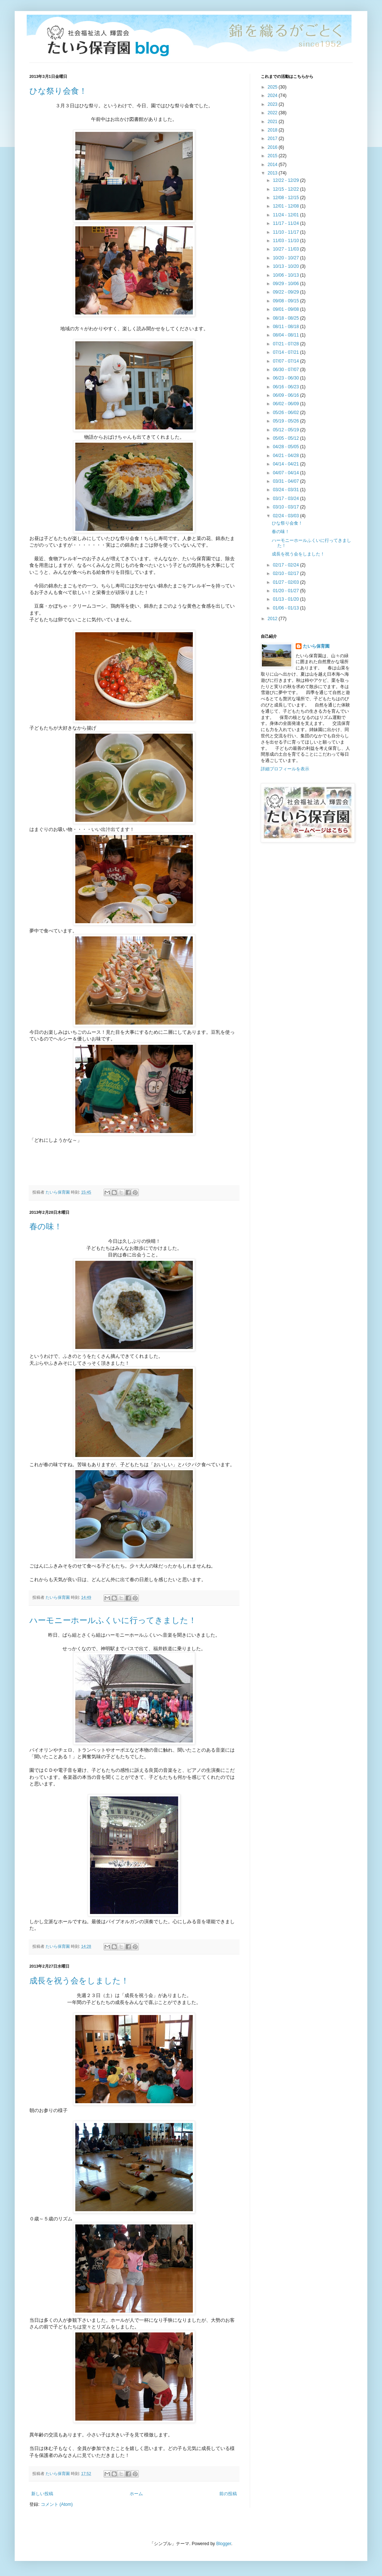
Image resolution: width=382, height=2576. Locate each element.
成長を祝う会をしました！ (79, 1980)
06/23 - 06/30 (286, 378)
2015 (273, 155)
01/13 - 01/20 (286, 599)
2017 (273, 138)
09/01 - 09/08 (286, 309)
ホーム (136, 2493)
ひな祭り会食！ (58, 91)
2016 (273, 147)
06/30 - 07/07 (286, 369)
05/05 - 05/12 (286, 438)
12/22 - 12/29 (286, 180)
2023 (273, 104)
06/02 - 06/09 (286, 403)
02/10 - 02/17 (286, 573)
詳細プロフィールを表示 (285, 768)
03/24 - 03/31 (286, 489)
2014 (273, 164)
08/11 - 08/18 (286, 326)
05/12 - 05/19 (286, 429)
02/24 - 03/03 (286, 515)
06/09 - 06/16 (286, 395)
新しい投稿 (42, 2493)
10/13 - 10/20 (286, 266)
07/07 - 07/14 (286, 361)
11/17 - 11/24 (286, 223)
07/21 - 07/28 (286, 343)
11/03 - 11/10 (286, 240)
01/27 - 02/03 (286, 582)
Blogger (223, 2543)
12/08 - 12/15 (286, 197)
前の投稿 (228, 2493)
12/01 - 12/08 (286, 206)
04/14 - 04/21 (286, 464)
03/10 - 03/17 (286, 507)
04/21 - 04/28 (286, 455)
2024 (273, 95)
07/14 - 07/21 (286, 352)
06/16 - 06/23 (286, 386)
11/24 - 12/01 (286, 214)
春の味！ (45, 1226)
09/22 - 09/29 (286, 292)
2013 (273, 173)
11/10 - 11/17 (286, 232)
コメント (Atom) (57, 2504)
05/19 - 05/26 (286, 421)
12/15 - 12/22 (286, 189)
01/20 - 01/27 (286, 590)
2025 (273, 87)
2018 (273, 130)
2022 (273, 112)
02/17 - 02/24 (286, 565)
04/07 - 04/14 (286, 472)
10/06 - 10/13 (286, 275)
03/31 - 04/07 (286, 481)
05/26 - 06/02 (286, 412)
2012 (273, 618)
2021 (273, 121)
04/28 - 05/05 (286, 446)
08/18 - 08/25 (286, 318)
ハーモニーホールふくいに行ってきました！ (113, 1620)
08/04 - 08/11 (286, 335)
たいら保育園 (316, 646)
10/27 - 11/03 (286, 249)
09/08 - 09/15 (286, 300)
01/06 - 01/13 (286, 608)
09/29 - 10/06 (286, 283)
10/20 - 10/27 (286, 257)
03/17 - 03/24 (286, 498)
